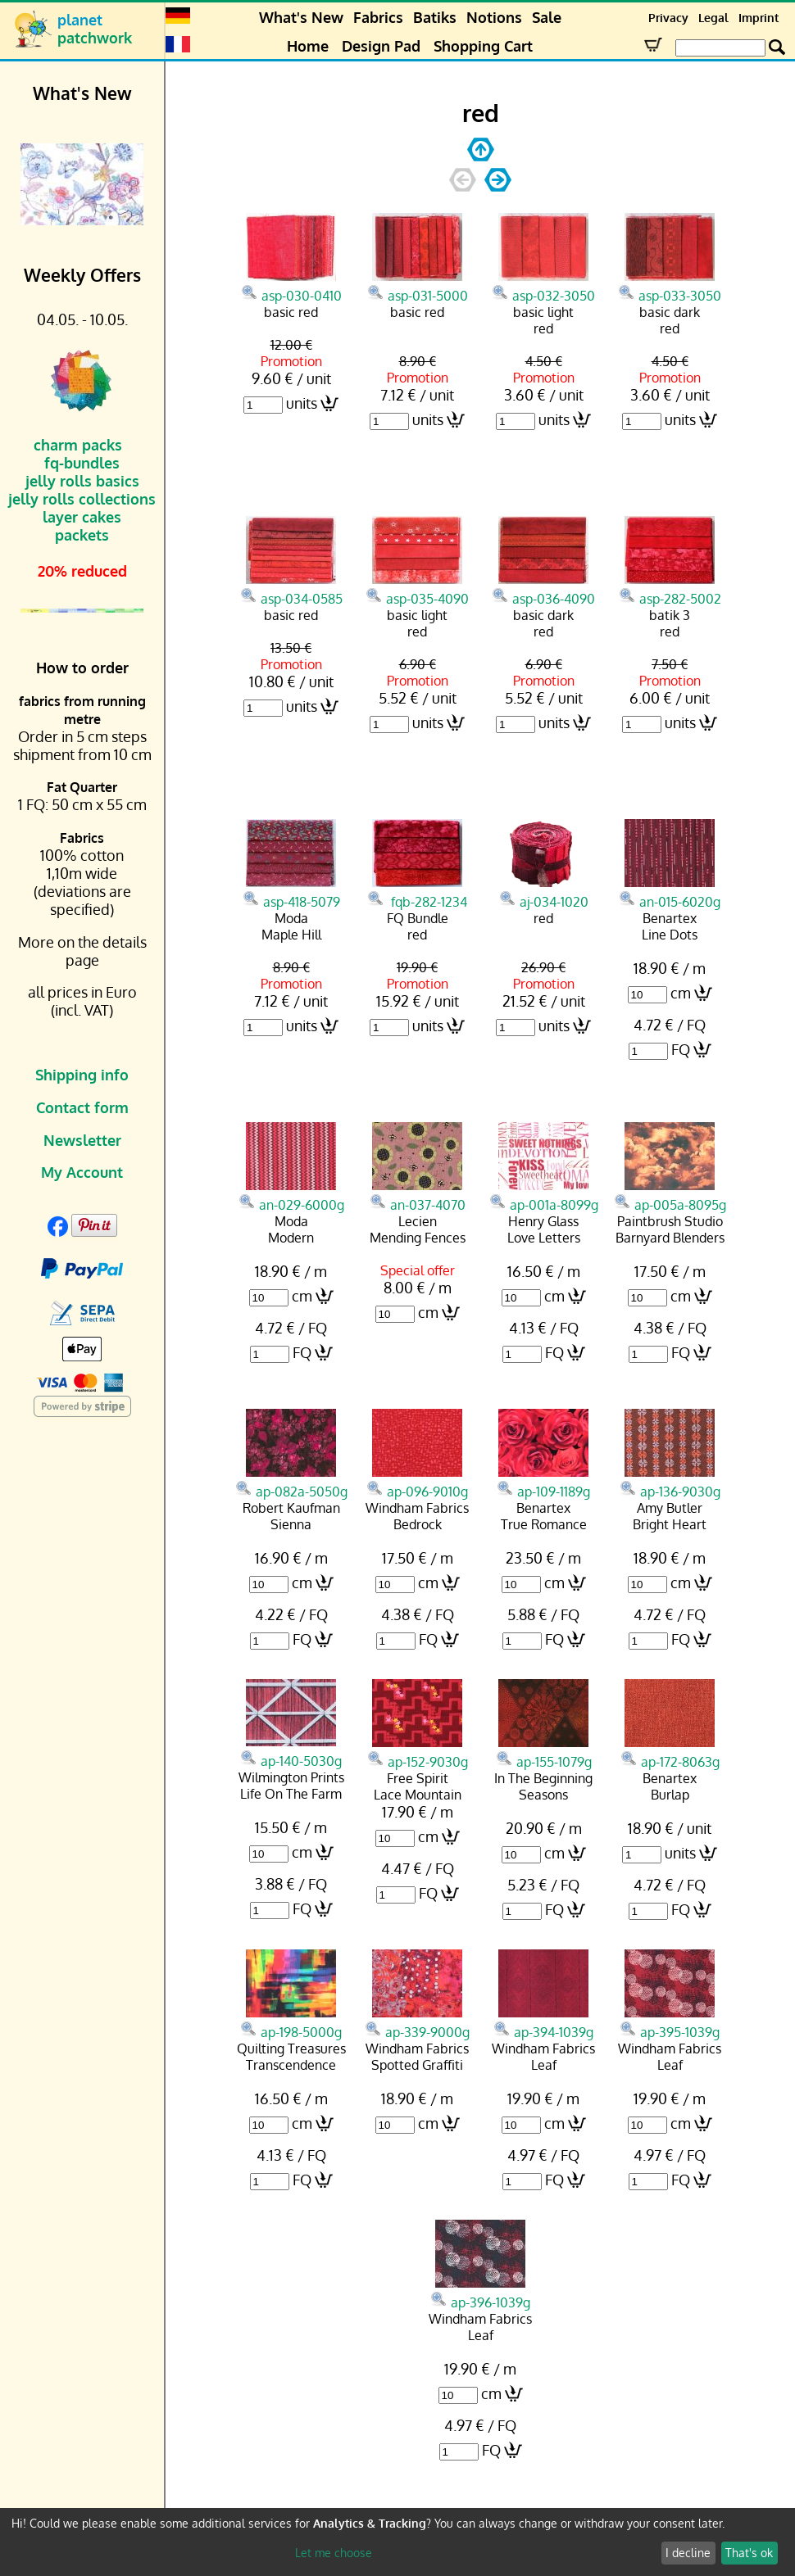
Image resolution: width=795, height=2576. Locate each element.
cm (680, 993)
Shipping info (82, 1075)
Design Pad (381, 46)
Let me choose (333, 2553)
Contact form (82, 1107)
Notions (494, 17)
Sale (546, 17)
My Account (82, 1172)
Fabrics (378, 17)
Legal (713, 18)
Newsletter (82, 1140)
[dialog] (397, 2542)
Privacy (668, 18)
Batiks (435, 17)
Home (308, 46)
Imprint (758, 18)
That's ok (749, 2553)
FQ (680, 1049)
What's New (301, 17)
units (301, 403)
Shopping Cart (483, 46)
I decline (688, 2553)
